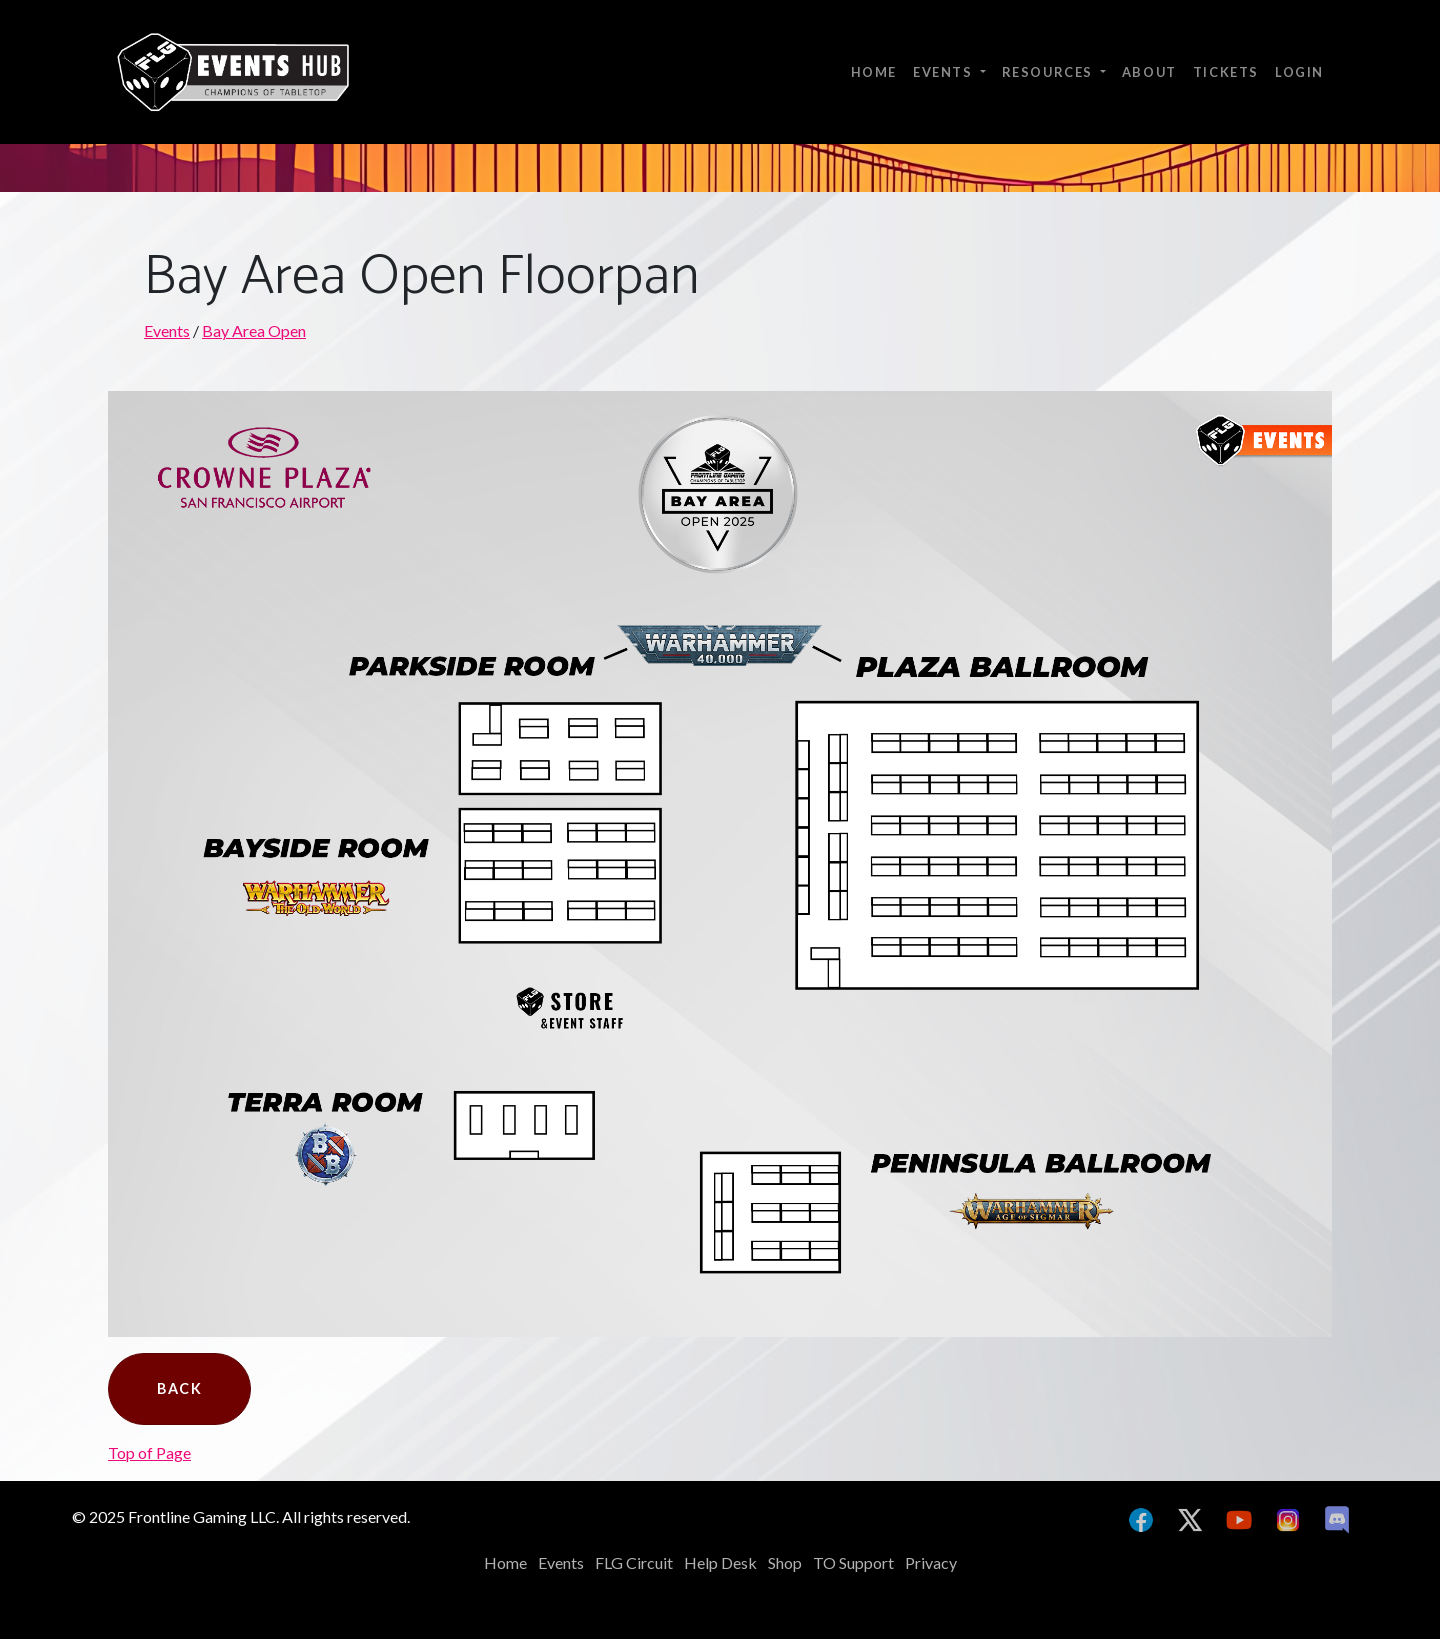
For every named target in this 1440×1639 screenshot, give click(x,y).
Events (167, 330)
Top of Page (149, 1452)
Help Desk (720, 1562)
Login (1299, 72)
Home (874, 72)
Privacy (931, 1562)
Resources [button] (1049, 72)
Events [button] (944, 72)
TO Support (853, 1562)
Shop (785, 1562)
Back (179, 1388)
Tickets (1226, 72)
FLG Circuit (634, 1562)
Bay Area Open (254, 330)
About (1149, 72)
